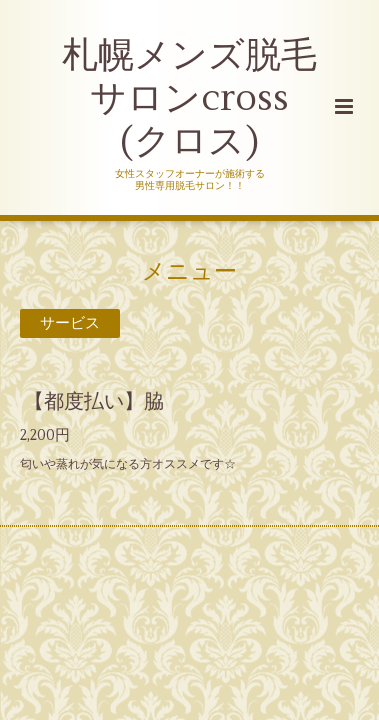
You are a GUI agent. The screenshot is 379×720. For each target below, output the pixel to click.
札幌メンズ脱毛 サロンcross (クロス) (189, 99)
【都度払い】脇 (94, 401)
